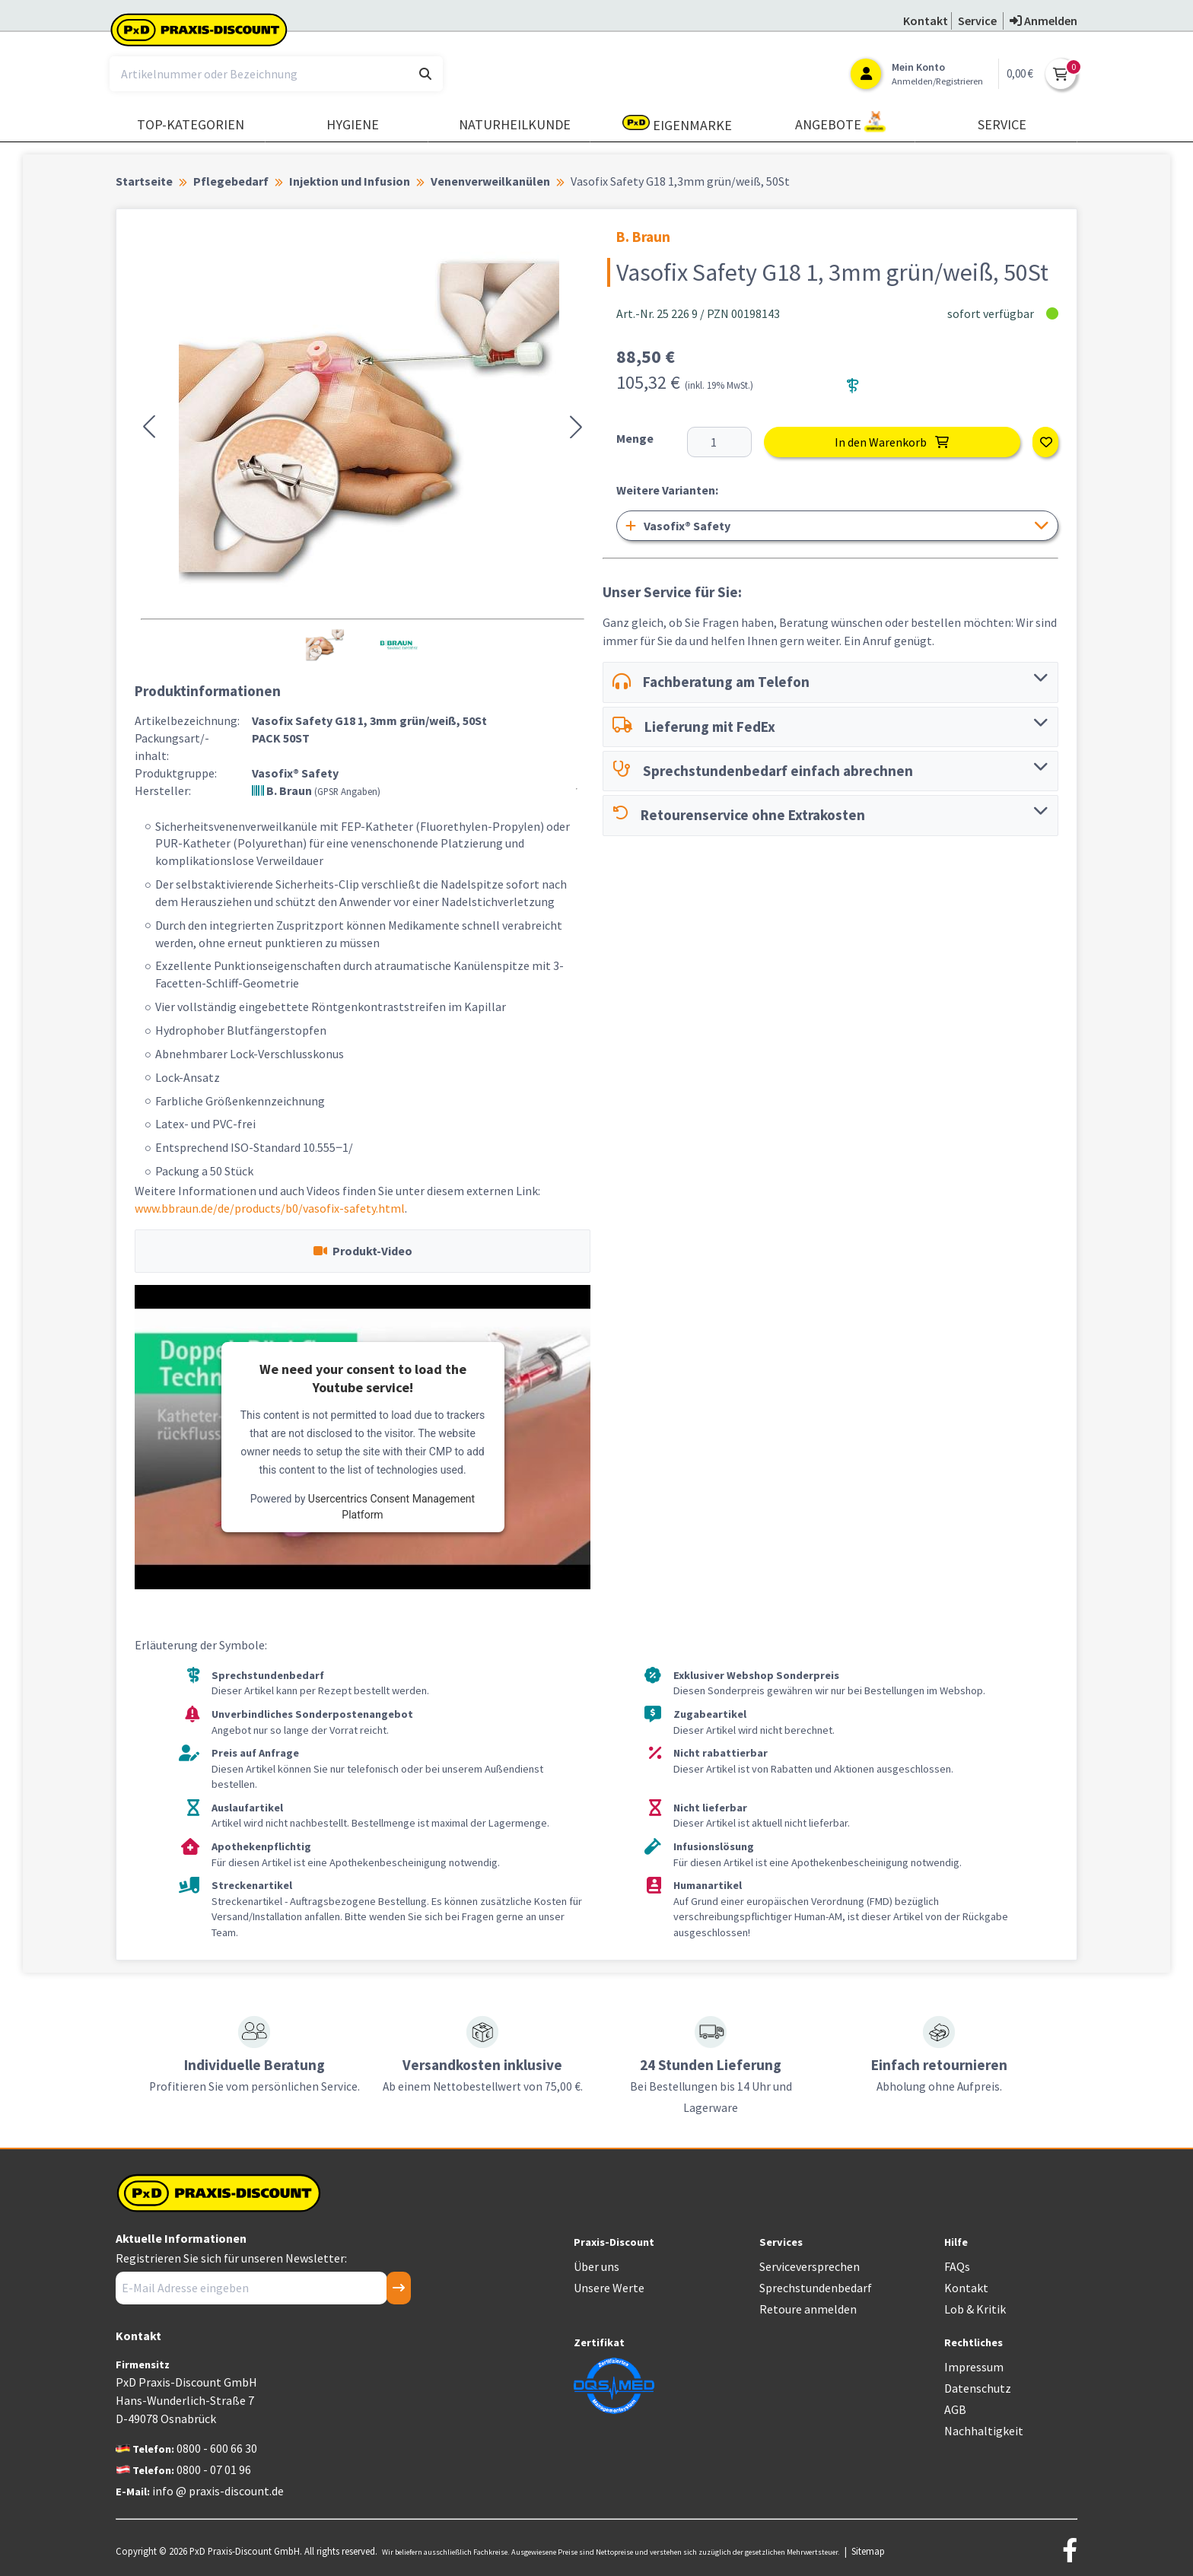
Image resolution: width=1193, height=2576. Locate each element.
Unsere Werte (609, 2287)
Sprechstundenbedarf (815, 2287)
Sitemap (868, 2551)
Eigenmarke (677, 124)
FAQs (957, 2266)
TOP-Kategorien (190, 124)
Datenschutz (977, 2388)
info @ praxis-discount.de (218, 2490)
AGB (955, 2409)
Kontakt (966, 2287)
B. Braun (316, 790)
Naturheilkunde (515, 124)
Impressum (974, 2366)
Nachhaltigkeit (983, 2430)
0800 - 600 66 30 (217, 2448)
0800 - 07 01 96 (214, 2469)
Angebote (840, 122)
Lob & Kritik (975, 2309)
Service (1002, 124)
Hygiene (352, 124)
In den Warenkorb (892, 442)
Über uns (596, 2266)
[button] (149, 426)
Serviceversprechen (809, 2266)
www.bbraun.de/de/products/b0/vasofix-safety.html (270, 1208)
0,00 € (1020, 73)
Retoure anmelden (808, 2309)
